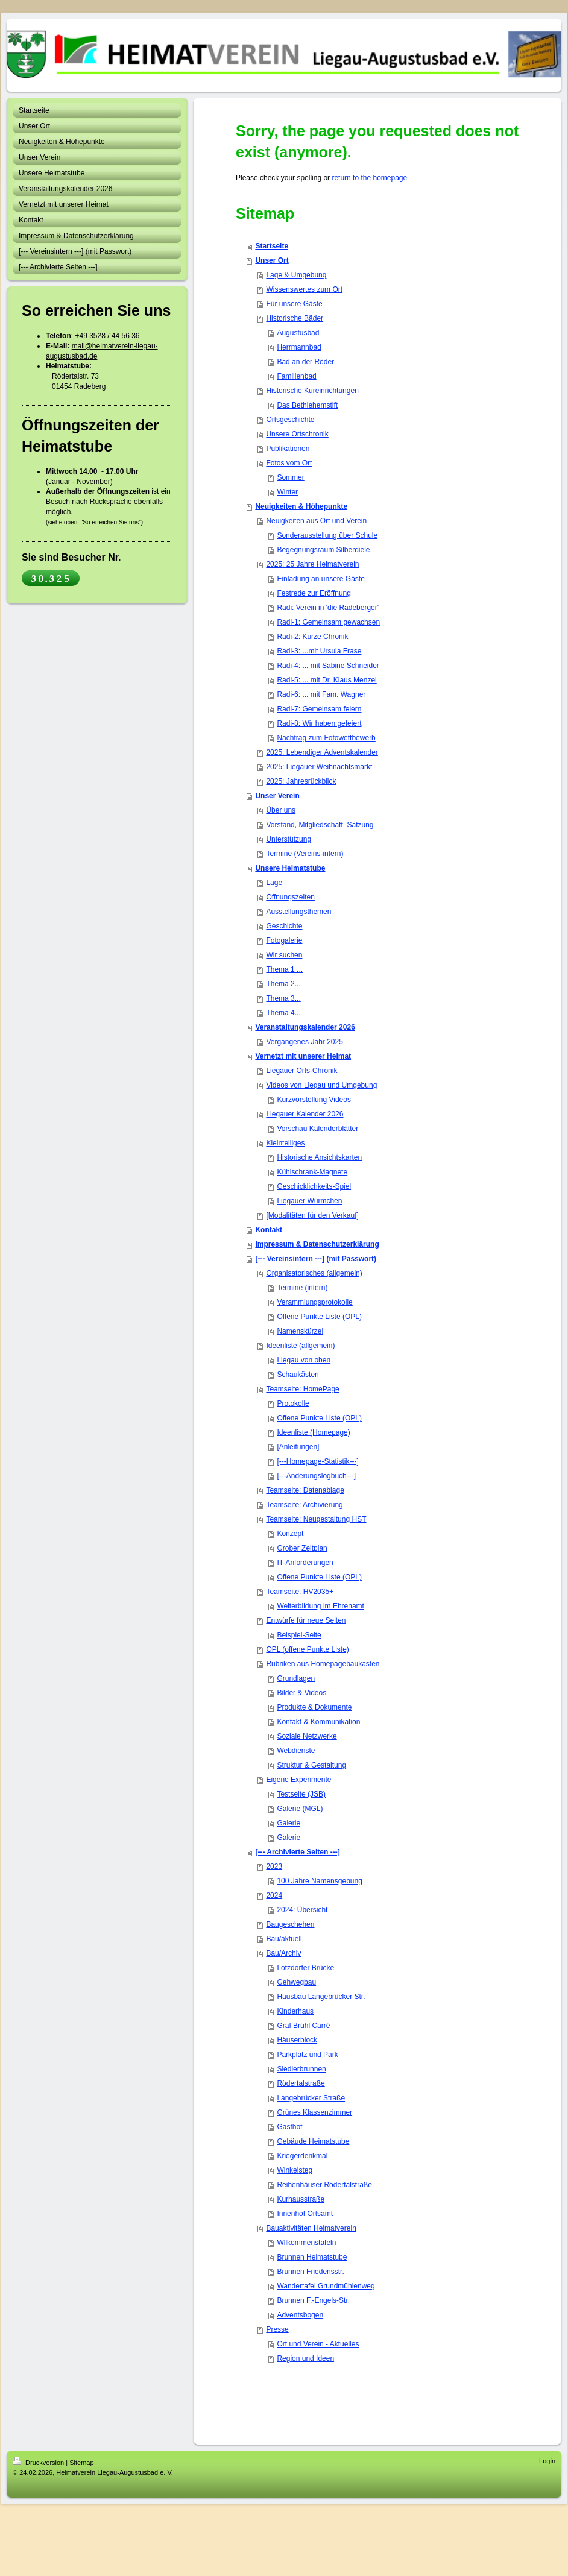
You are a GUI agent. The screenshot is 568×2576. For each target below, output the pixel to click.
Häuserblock (297, 2040)
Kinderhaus (295, 2011)
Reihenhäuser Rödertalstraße (324, 2185)
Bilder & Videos (301, 1693)
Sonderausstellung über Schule (327, 535)
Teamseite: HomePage (302, 1389)
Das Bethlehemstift (307, 405)
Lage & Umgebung (296, 275)
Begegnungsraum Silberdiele (323, 550)
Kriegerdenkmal (302, 2156)
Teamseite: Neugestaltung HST (316, 1519)
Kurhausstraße (300, 2199)
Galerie (288, 1823)
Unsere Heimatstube (290, 868)
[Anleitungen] (298, 1447)
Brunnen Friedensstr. (310, 2271)
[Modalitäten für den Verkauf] (312, 1215)
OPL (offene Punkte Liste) (307, 1649)
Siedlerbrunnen (301, 2069)
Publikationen (287, 448)
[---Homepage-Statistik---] (317, 1461)
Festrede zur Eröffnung (314, 593)
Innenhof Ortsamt (305, 2213)
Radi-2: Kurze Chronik (312, 636)
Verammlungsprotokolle (314, 1302)
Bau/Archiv (283, 1953)
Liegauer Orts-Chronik (301, 1070)
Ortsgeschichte (290, 419)
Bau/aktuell (283, 1939)
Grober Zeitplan (302, 1548)
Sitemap (81, 2462)
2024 (274, 1895)
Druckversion (39, 2462)
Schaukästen (297, 1374)
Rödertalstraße (300, 2083)
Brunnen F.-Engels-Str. (313, 2300)
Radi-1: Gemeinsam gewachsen (328, 622)
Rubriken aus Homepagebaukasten (322, 1664)
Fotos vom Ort (289, 463)
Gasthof (289, 2127)
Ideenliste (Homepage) (313, 1432)
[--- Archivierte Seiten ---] (297, 1852)
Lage (274, 882)
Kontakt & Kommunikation (318, 1722)
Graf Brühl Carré (303, 2025)
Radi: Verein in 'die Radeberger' (328, 607)
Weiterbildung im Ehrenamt (320, 1606)
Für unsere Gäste (294, 304)
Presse (277, 2329)
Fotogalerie (284, 940)
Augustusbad (298, 333)
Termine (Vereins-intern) (304, 853)
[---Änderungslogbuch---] (316, 1476)
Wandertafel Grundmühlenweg (325, 2286)
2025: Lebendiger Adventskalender (321, 752)
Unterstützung (288, 839)
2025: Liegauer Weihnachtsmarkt (319, 767)
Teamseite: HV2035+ (299, 1591)
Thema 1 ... (284, 969)
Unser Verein (277, 796)
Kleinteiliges (285, 1143)
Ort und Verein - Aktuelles (318, 2344)
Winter (287, 492)
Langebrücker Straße (311, 2098)
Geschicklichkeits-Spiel (314, 1186)
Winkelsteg (294, 2170)
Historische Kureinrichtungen (312, 390)
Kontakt (268, 1230)
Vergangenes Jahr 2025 (304, 1042)
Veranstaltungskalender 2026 (305, 1027)
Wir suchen (284, 955)
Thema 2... (283, 984)
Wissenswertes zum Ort (304, 289)
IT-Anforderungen (305, 1562)
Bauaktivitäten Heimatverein (311, 2228)
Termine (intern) (302, 1287)
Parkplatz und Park (307, 2054)
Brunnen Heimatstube (312, 2257)
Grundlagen (296, 1678)
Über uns (280, 810)
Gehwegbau (296, 1982)
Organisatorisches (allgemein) (314, 1273)
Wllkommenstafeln (306, 2242)
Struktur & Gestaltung (311, 1765)
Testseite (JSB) (301, 1794)
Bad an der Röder (305, 361)
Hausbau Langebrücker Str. (321, 1996)
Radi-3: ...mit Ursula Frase (319, 651)
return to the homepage (369, 178)
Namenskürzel (300, 1331)
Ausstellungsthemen (298, 911)
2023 (274, 1866)
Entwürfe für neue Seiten (306, 1620)
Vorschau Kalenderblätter (317, 1128)
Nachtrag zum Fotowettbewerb (326, 738)
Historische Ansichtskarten (319, 1157)
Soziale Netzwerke (306, 1736)
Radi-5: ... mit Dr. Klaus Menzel (326, 680)
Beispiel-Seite (299, 1635)
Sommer (290, 477)
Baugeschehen (290, 1924)
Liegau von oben (303, 1360)
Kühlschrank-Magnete (312, 1172)
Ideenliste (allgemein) (300, 1345)
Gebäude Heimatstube (313, 2141)
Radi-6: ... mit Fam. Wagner (321, 694)
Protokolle (293, 1403)
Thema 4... (283, 1013)
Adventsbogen (300, 2315)
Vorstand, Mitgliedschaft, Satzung (319, 824)
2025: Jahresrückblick (301, 781)
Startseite (271, 246)
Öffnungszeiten (290, 897)
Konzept (290, 1533)
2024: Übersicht (302, 1910)
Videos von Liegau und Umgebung (321, 1085)
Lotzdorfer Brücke (305, 1967)
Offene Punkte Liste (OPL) (319, 1316)
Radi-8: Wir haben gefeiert (319, 723)
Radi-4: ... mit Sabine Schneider (328, 665)
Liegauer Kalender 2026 (304, 1114)
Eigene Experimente (298, 1779)
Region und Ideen (305, 2358)
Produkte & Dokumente (314, 1707)
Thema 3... (283, 998)
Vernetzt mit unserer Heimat (303, 1056)
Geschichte (284, 926)
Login (547, 2460)
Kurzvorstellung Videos (314, 1099)
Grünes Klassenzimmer (314, 2112)
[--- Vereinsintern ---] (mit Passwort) (315, 1259)
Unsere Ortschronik (297, 434)
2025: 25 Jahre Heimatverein (312, 564)
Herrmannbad (299, 347)
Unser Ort (271, 260)
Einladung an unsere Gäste (320, 579)
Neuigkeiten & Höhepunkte (301, 506)
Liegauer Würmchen (309, 1201)
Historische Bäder (294, 318)
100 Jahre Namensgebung (319, 1881)
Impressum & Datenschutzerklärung (317, 1244)
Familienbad (296, 376)
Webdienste (296, 1750)
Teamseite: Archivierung (304, 1505)
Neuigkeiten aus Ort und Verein (316, 521)
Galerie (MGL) (300, 1808)
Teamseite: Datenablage (305, 1490)
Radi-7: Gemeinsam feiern (319, 709)
